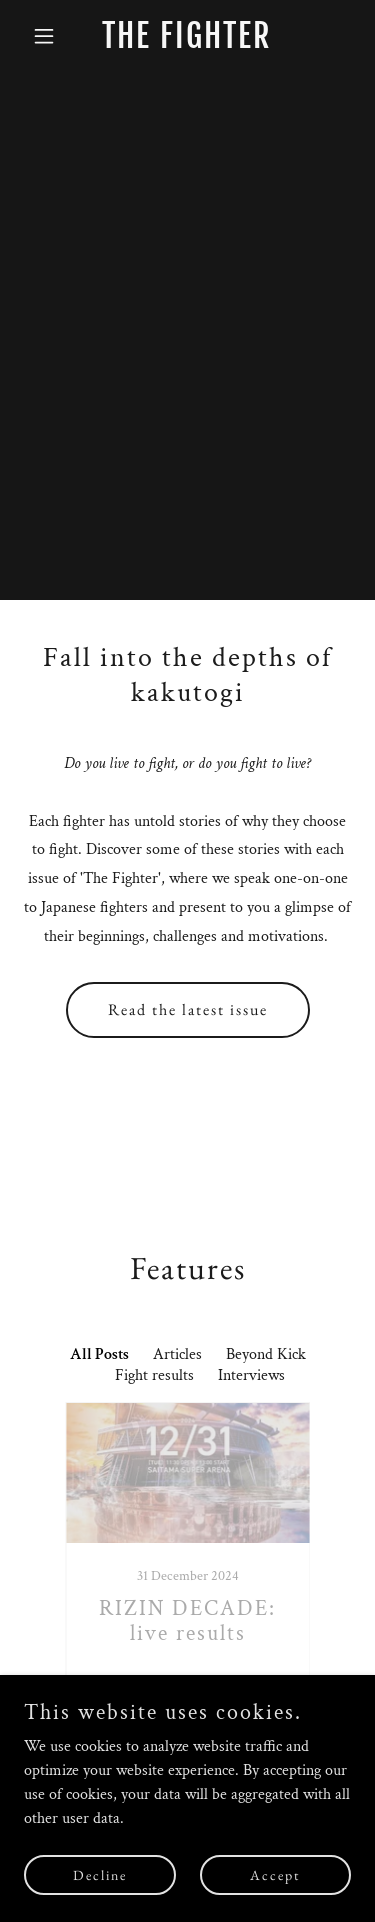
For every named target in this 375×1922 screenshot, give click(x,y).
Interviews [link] (251, 1375)
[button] (48, 36)
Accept (275, 1874)
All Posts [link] (99, 1354)
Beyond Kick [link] (266, 1354)
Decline (100, 1874)
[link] (187, 43)
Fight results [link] (154, 1375)
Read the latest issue (188, 1009)
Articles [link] (177, 1354)
